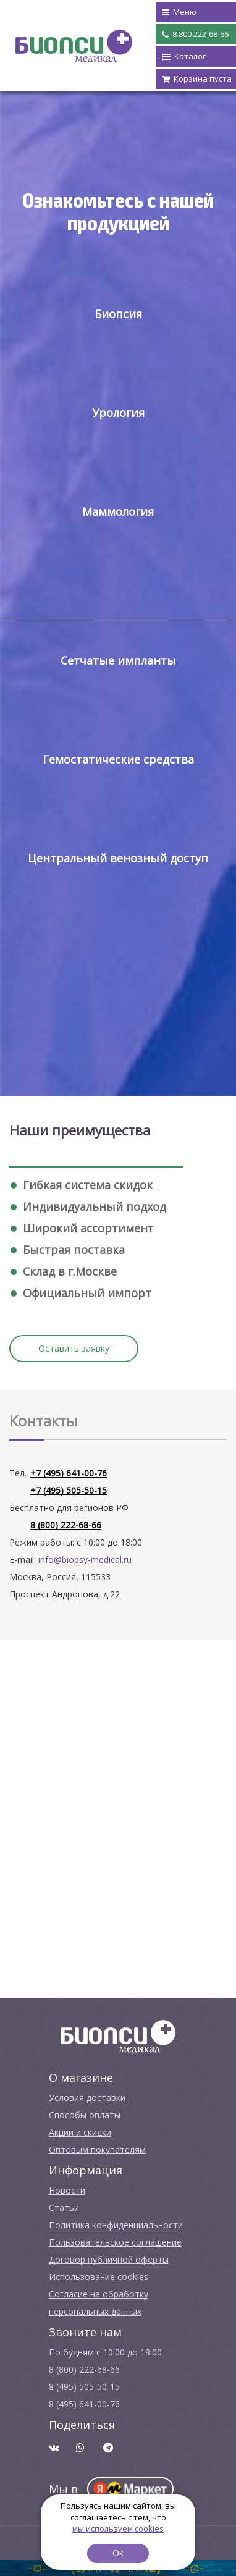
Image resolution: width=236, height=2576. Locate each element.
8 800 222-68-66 (195, 34)
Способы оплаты (84, 2115)
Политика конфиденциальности (116, 2225)
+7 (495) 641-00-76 (68, 1473)
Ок (118, 2553)
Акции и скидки (80, 2132)
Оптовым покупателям (97, 2149)
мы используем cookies (118, 2528)
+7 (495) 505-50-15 (68, 1490)
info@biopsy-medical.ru (85, 1559)
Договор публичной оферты (109, 2259)
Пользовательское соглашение (115, 2242)
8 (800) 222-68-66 (65, 1525)
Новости (67, 2190)
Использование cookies (98, 2277)
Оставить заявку (73, 1348)
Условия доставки (87, 2097)
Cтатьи (64, 2207)
